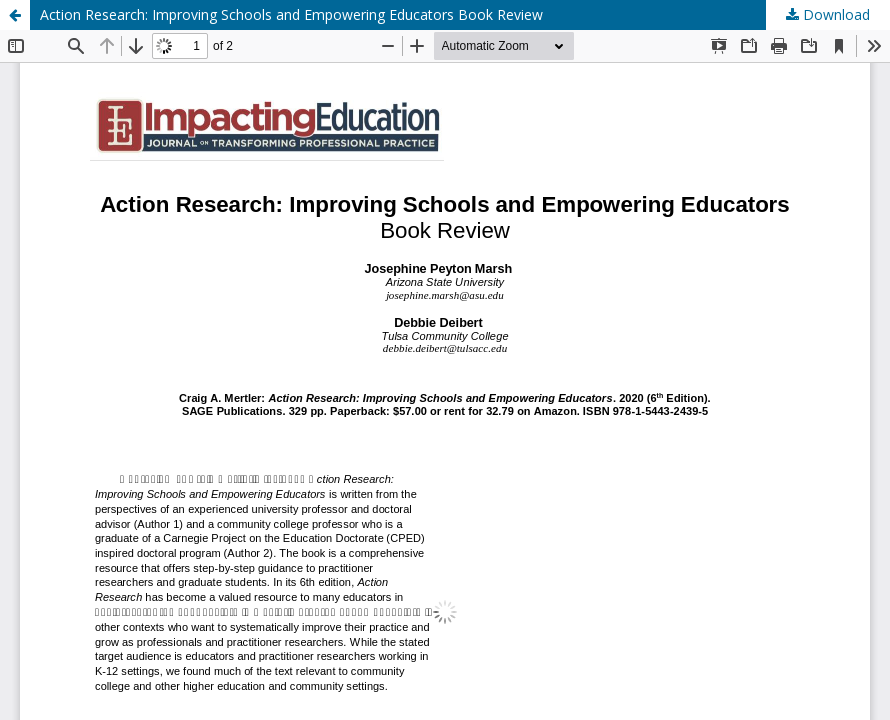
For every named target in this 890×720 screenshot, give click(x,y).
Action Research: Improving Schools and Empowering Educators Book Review (291, 14)
